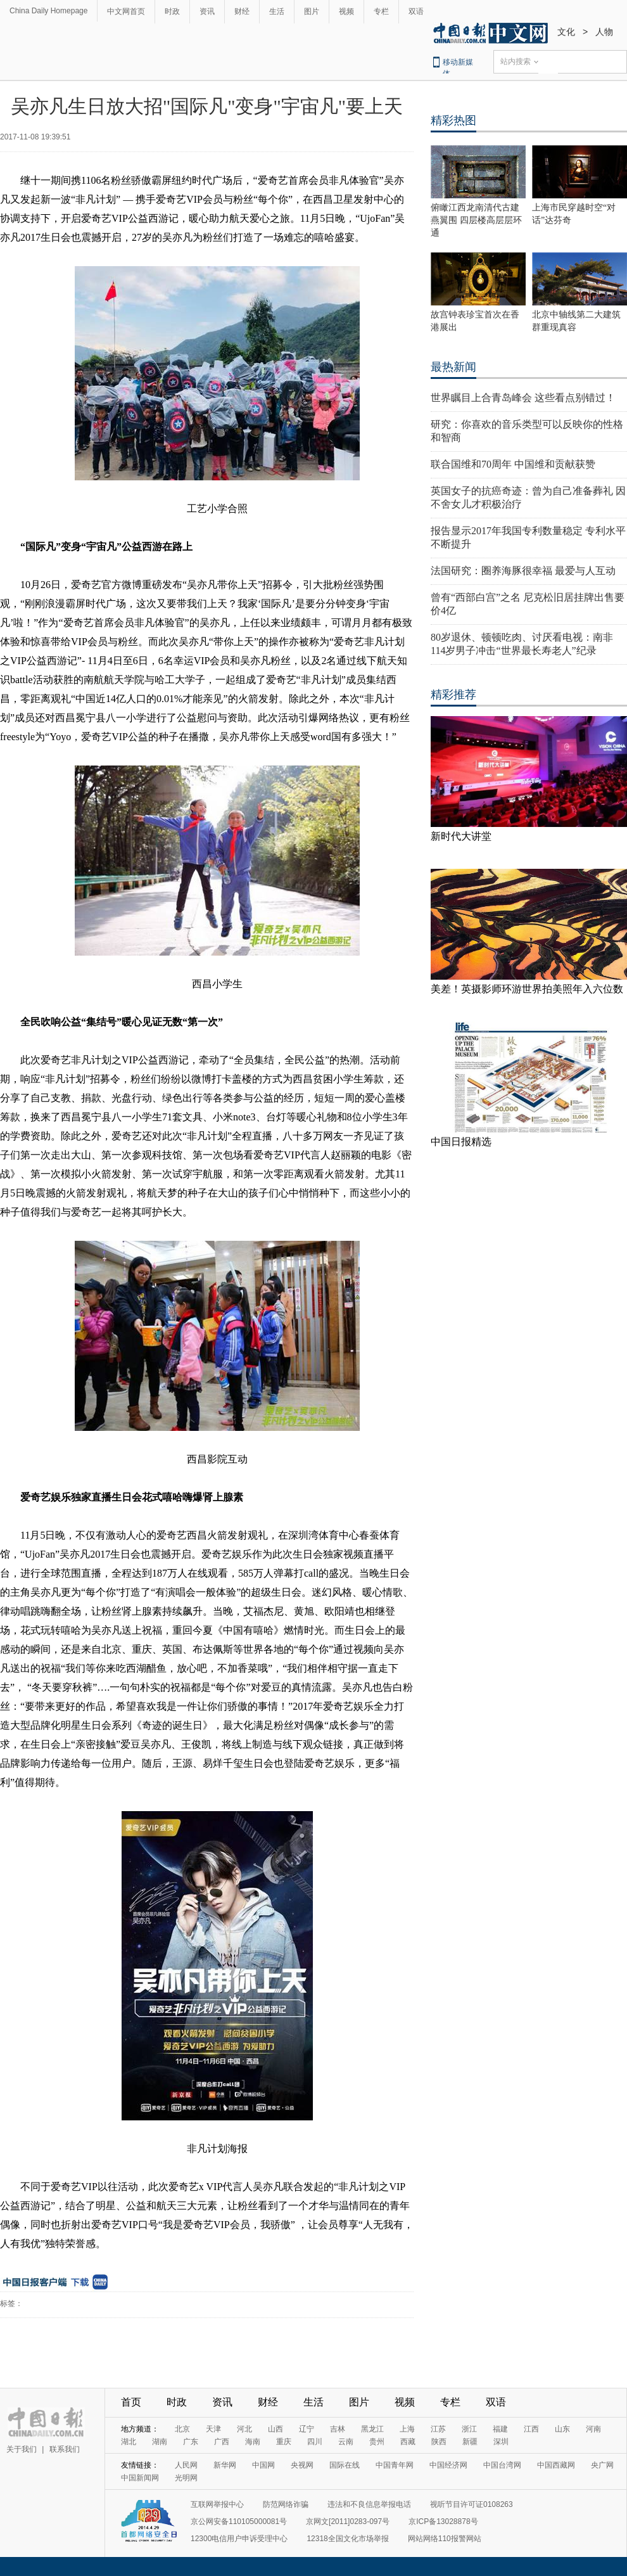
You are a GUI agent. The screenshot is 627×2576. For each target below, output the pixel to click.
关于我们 (21, 2449)
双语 (416, 11)
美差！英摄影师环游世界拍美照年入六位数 (527, 989)
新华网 (224, 2465)
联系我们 (64, 2449)
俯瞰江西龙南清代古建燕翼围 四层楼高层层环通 (476, 220)
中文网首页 (126, 11)
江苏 (438, 2429)
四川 (314, 2441)
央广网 (602, 2465)
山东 (562, 2429)
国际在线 (344, 2465)
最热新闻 (453, 367)
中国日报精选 (461, 1141)
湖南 (159, 2441)
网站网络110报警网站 (444, 2538)
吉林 (337, 2429)
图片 (311, 11)
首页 (131, 2402)
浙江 (469, 2429)
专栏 (381, 11)
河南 (593, 2429)
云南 (345, 2441)
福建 (500, 2429)
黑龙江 (372, 2429)
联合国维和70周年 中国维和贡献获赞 (513, 464)
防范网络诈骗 (285, 2504)
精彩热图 (453, 120)
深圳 (501, 2441)
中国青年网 (395, 2465)
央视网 (302, 2465)
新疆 (470, 2441)
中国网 (263, 2465)
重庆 (283, 2441)
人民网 (186, 2465)
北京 (182, 2429)
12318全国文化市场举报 (347, 2538)
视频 (346, 11)
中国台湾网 (502, 2465)
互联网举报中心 (217, 2504)
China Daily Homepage (48, 10)
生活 (276, 11)
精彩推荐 (453, 694)
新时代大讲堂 (461, 836)
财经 (242, 11)
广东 (190, 2441)
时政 (172, 11)
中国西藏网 (556, 2465)
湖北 (128, 2441)
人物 (604, 32)
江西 (531, 2429)
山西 (275, 2429)
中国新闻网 (140, 2477)
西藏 (407, 2441)
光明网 (186, 2477)
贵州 (376, 2441)
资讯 (207, 11)
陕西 (438, 2441)
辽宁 (306, 2429)
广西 (221, 2441)
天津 (213, 2429)
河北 (244, 2429)
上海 (407, 2429)
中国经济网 (448, 2465)
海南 (252, 2441)
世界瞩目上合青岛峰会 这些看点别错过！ (523, 397)
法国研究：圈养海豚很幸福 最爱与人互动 (523, 570)
